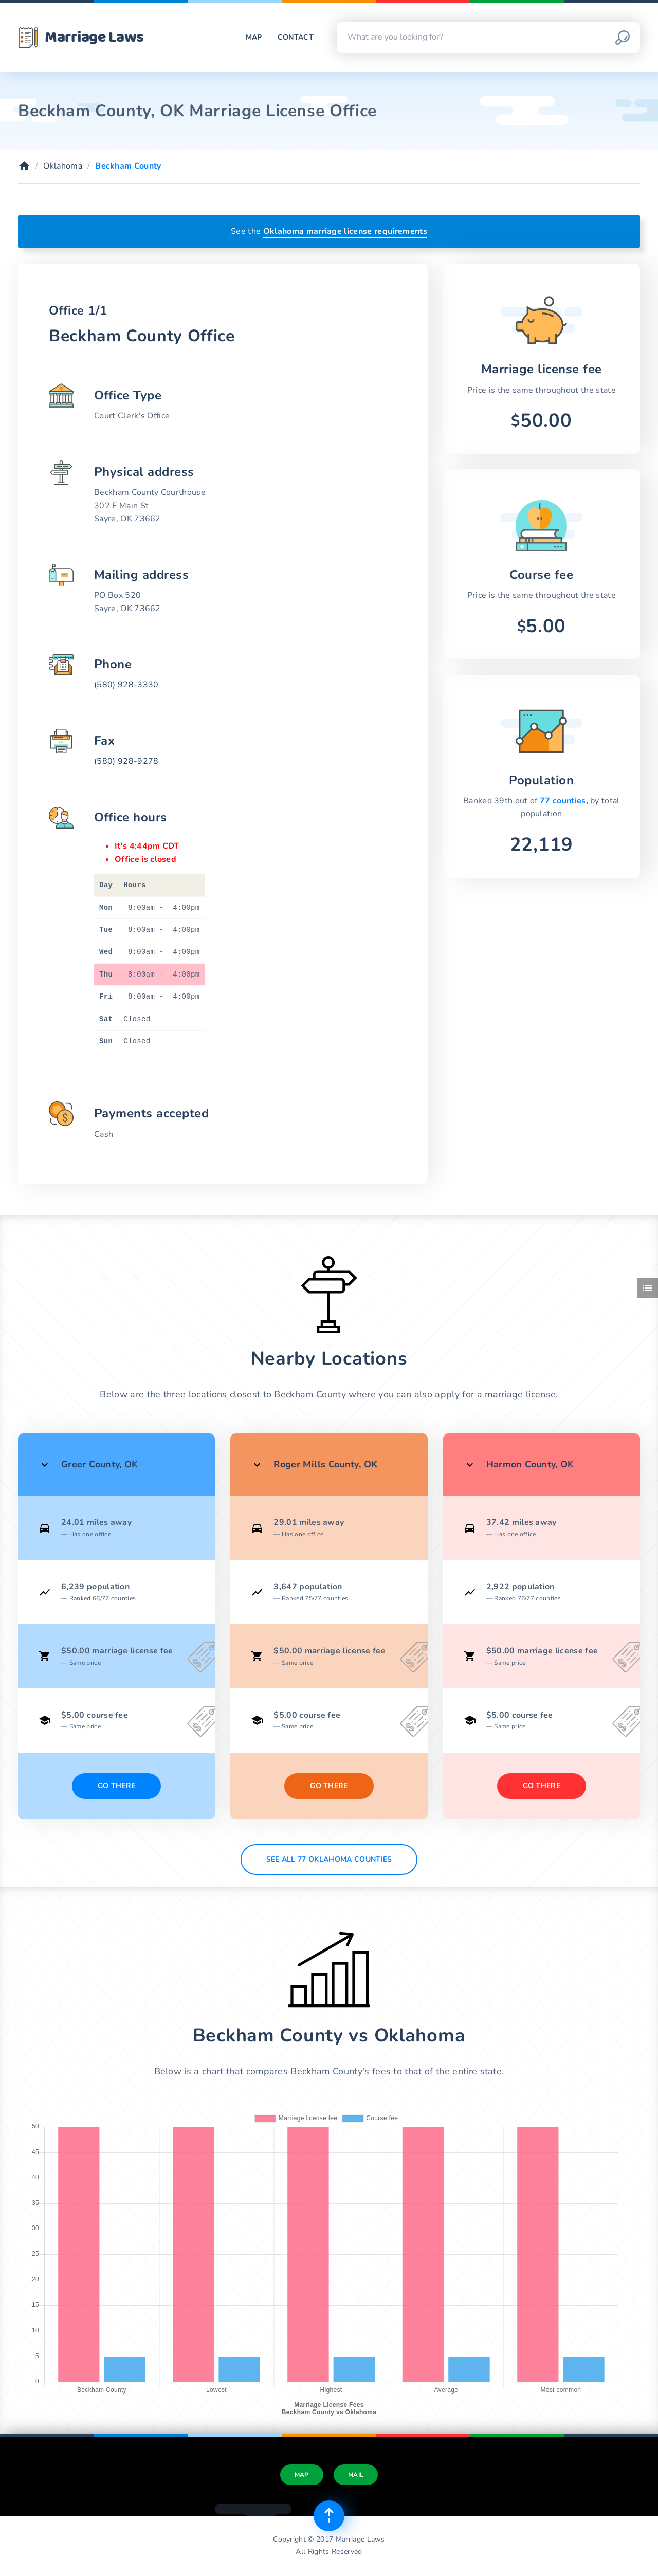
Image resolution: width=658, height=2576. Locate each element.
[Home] (24, 166)
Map (254, 37)
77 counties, (565, 800)
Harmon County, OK (530, 1464)
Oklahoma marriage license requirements (345, 231)
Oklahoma (62, 166)
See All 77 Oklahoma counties (329, 1859)
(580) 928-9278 (126, 761)
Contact (296, 37)
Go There (117, 1786)
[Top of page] (329, 2515)
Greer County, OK (99, 1464)
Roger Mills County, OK (325, 1464)
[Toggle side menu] (647, 1288)
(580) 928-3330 (126, 684)
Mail (355, 2475)
